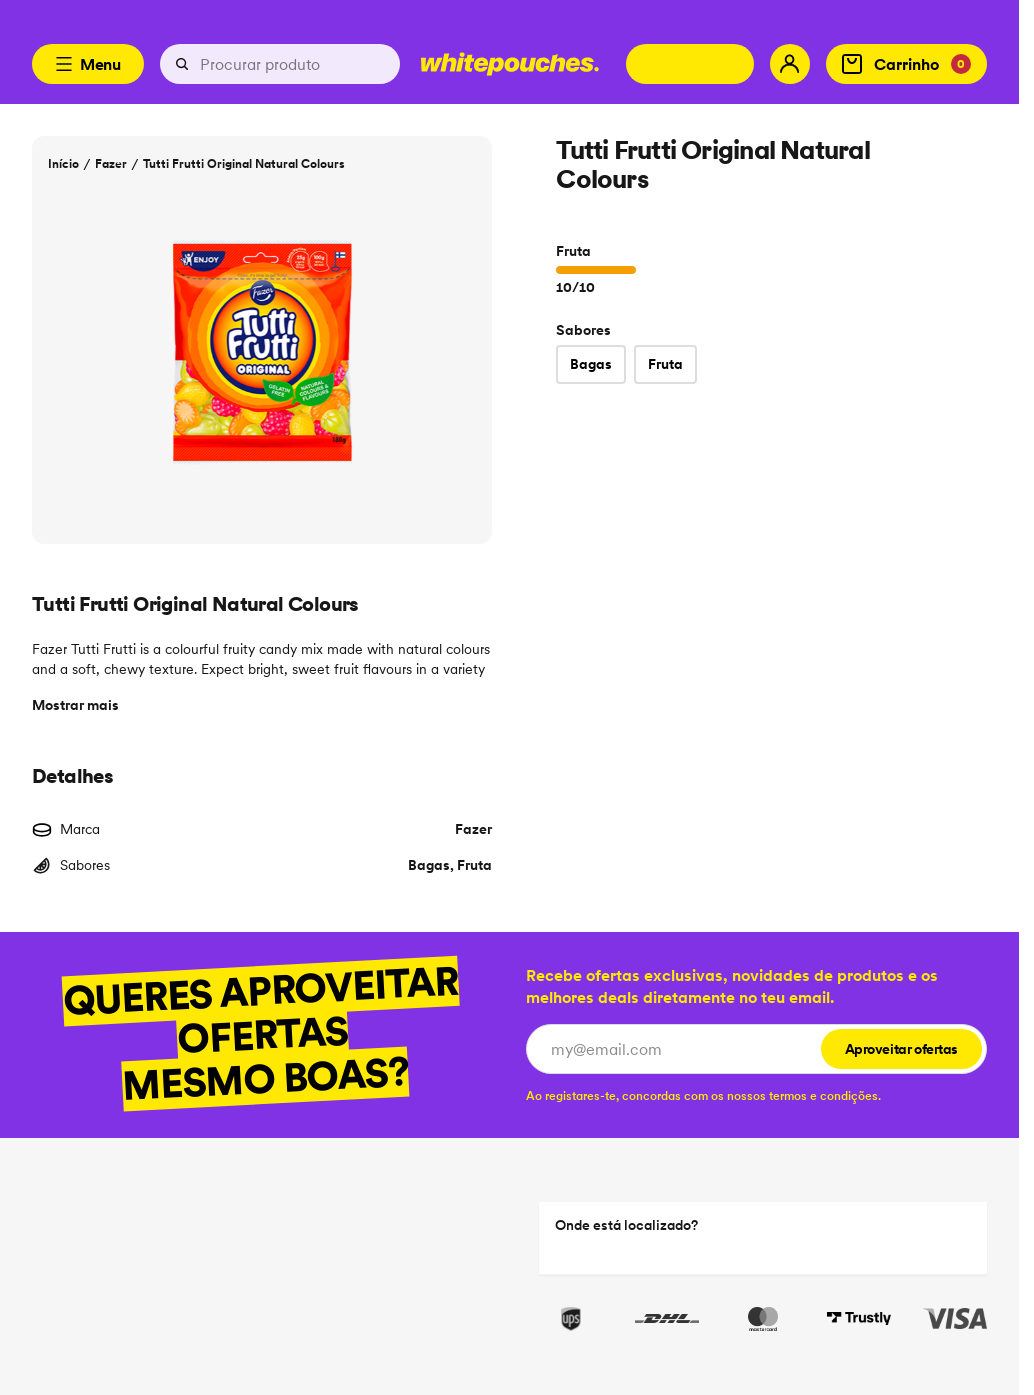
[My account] (790, 64)
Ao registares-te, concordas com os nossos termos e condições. (703, 1095)
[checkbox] (703, 1095)
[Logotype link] (510, 64)
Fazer (111, 163)
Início (63, 163)
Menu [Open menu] (88, 64)
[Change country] (690, 64)
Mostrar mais (75, 705)
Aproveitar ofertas (901, 1049)
